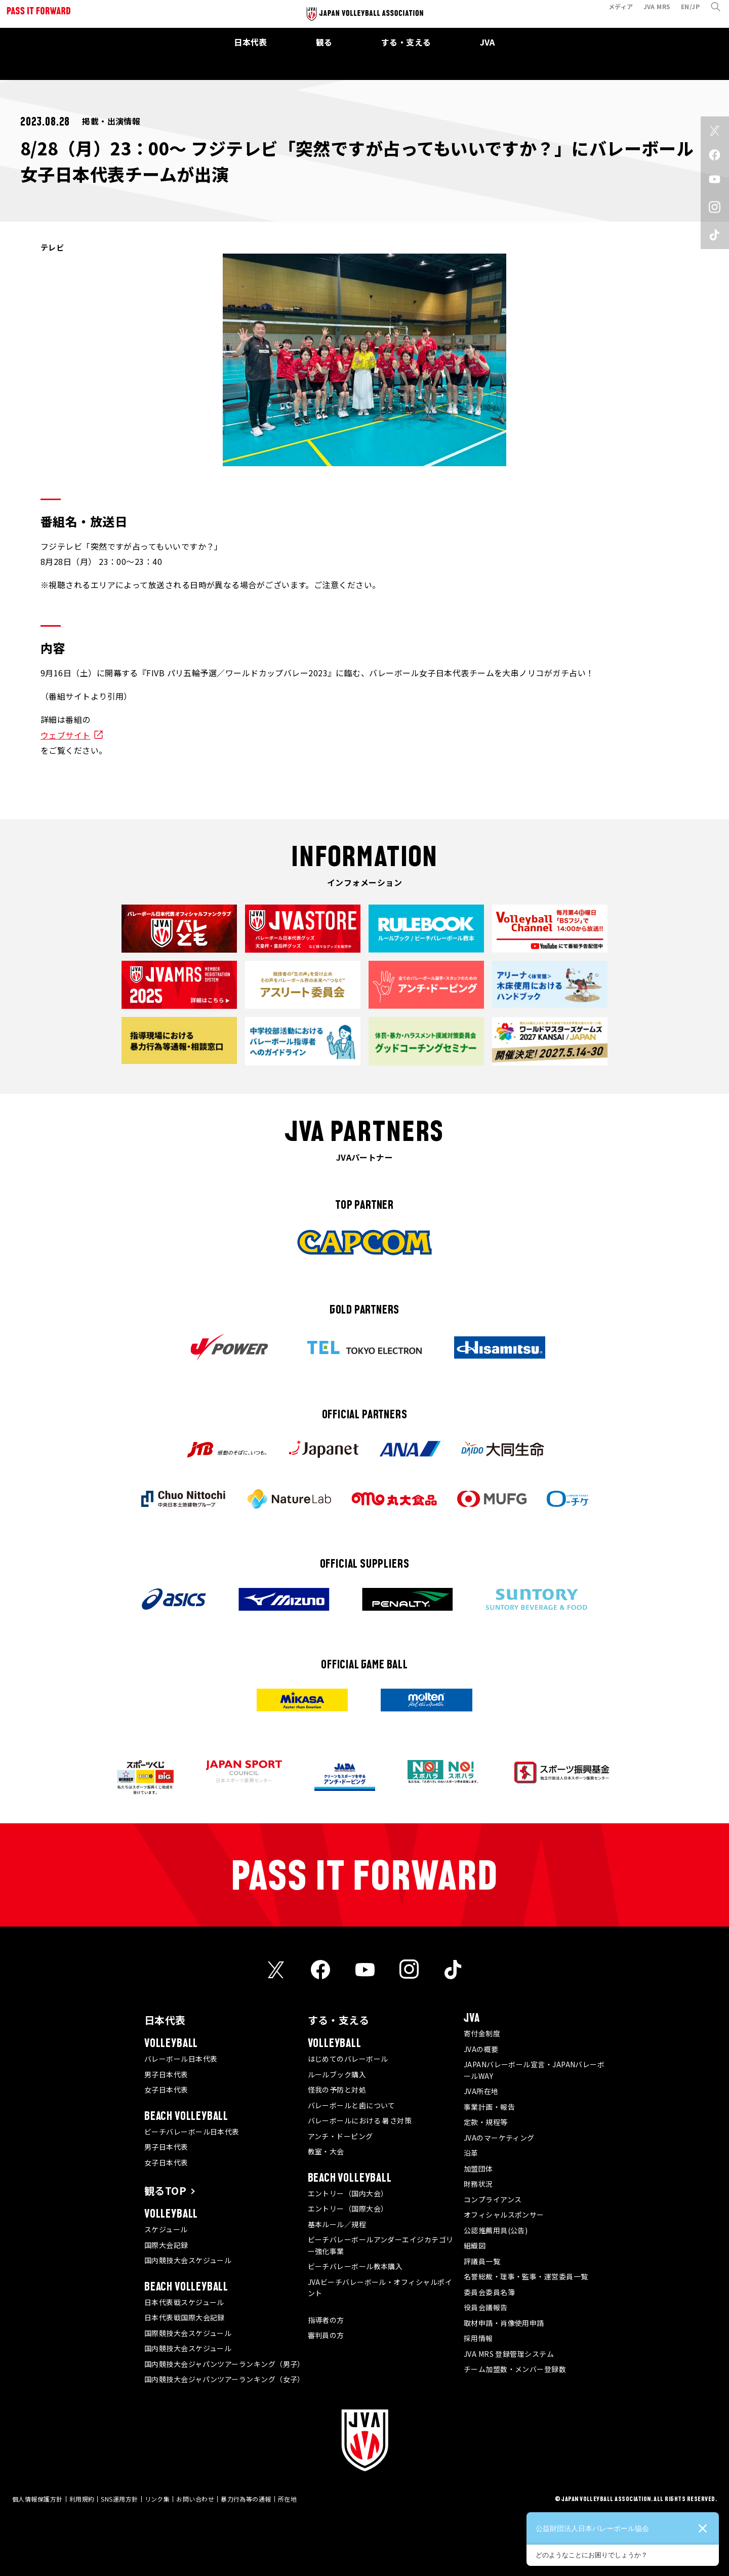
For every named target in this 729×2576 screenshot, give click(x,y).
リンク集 (157, 2499)
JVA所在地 (481, 2091)
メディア (615, 12)
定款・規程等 (486, 2122)
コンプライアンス (493, 2199)
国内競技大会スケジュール (187, 2260)
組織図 (474, 2245)
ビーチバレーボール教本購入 (355, 2266)
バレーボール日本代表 (181, 2059)
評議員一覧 (482, 2261)
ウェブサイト (65, 735)
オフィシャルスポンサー (504, 2215)
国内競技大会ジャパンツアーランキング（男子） (224, 2364)
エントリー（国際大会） (348, 2208)
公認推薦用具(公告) (496, 2230)
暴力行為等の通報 (246, 2499)
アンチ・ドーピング (340, 2136)
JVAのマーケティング (499, 2138)
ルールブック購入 (337, 2074)
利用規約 (82, 2499)
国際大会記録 (166, 2245)
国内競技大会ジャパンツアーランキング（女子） (224, 2379)
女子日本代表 (166, 2089)
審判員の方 (326, 2335)
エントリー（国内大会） (348, 2193)
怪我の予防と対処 (337, 2089)
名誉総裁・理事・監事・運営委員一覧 (526, 2276)
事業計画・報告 (489, 2107)
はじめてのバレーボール (348, 2059)
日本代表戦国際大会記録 (184, 2317)
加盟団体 (478, 2168)
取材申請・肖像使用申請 (504, 2323)
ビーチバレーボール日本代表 (191, 2132)
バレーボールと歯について (351, 2105)
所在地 (287, 2499)
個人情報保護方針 (37, 2499)
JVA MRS (651, 12)
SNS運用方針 (119, 2499)
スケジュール (166, 2229)
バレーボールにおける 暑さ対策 (360, 2120)
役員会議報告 (486, 2307)
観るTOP (165, 2190)
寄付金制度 (482, 2033)
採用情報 (478, 2338)
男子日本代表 (166, 2074)
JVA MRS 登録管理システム (509, 2354)
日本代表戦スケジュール (184, 2302)
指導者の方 (326, 2320)
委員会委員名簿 (489, 2292)
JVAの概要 (481, 2049)
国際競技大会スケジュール (187, 2333)
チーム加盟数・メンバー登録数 (515, 2369)
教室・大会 (326, 2151)
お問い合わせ (195, 2499)
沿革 (471, 2153)
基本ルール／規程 (337, 2224)
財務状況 (478, 2184)
